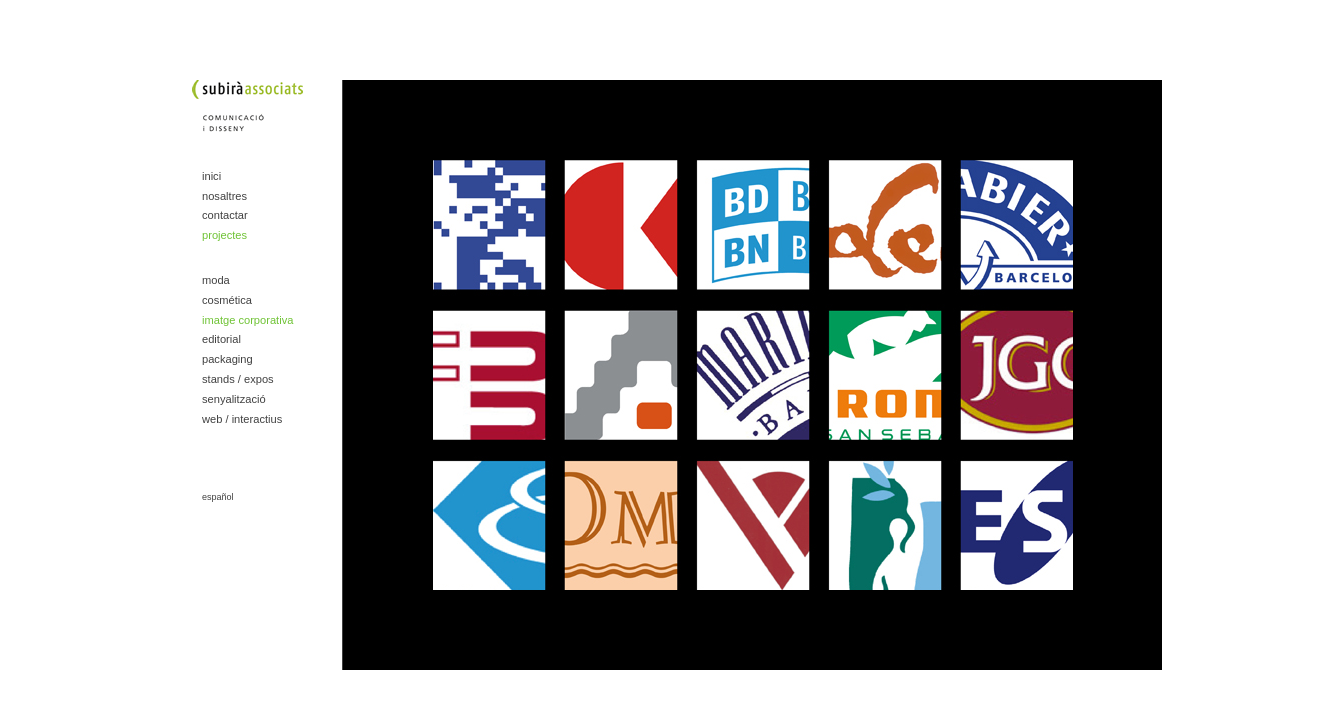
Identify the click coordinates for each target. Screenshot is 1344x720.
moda (216, 280)
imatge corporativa (247, 320)
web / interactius (242, 419)
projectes (224, 235)
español (218, 497)
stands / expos (238, 379)
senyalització (234, 399)
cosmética (227, 300)
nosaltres (224, 196)
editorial (221, 339)
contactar (225, 215)
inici (211, 176)
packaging (227, 359)
